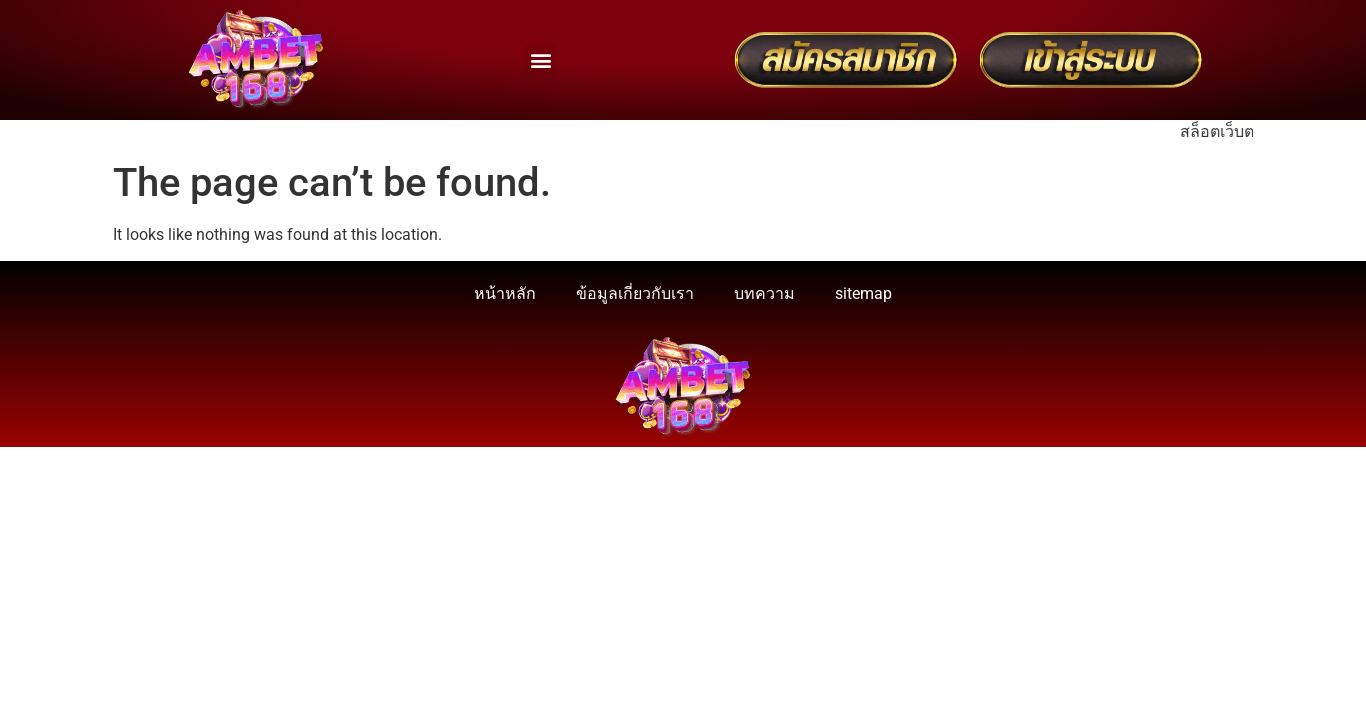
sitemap (863, 293)
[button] (540, 60)
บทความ (764, 293)
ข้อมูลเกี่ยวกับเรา (635, 293)
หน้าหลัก (505, 293)
